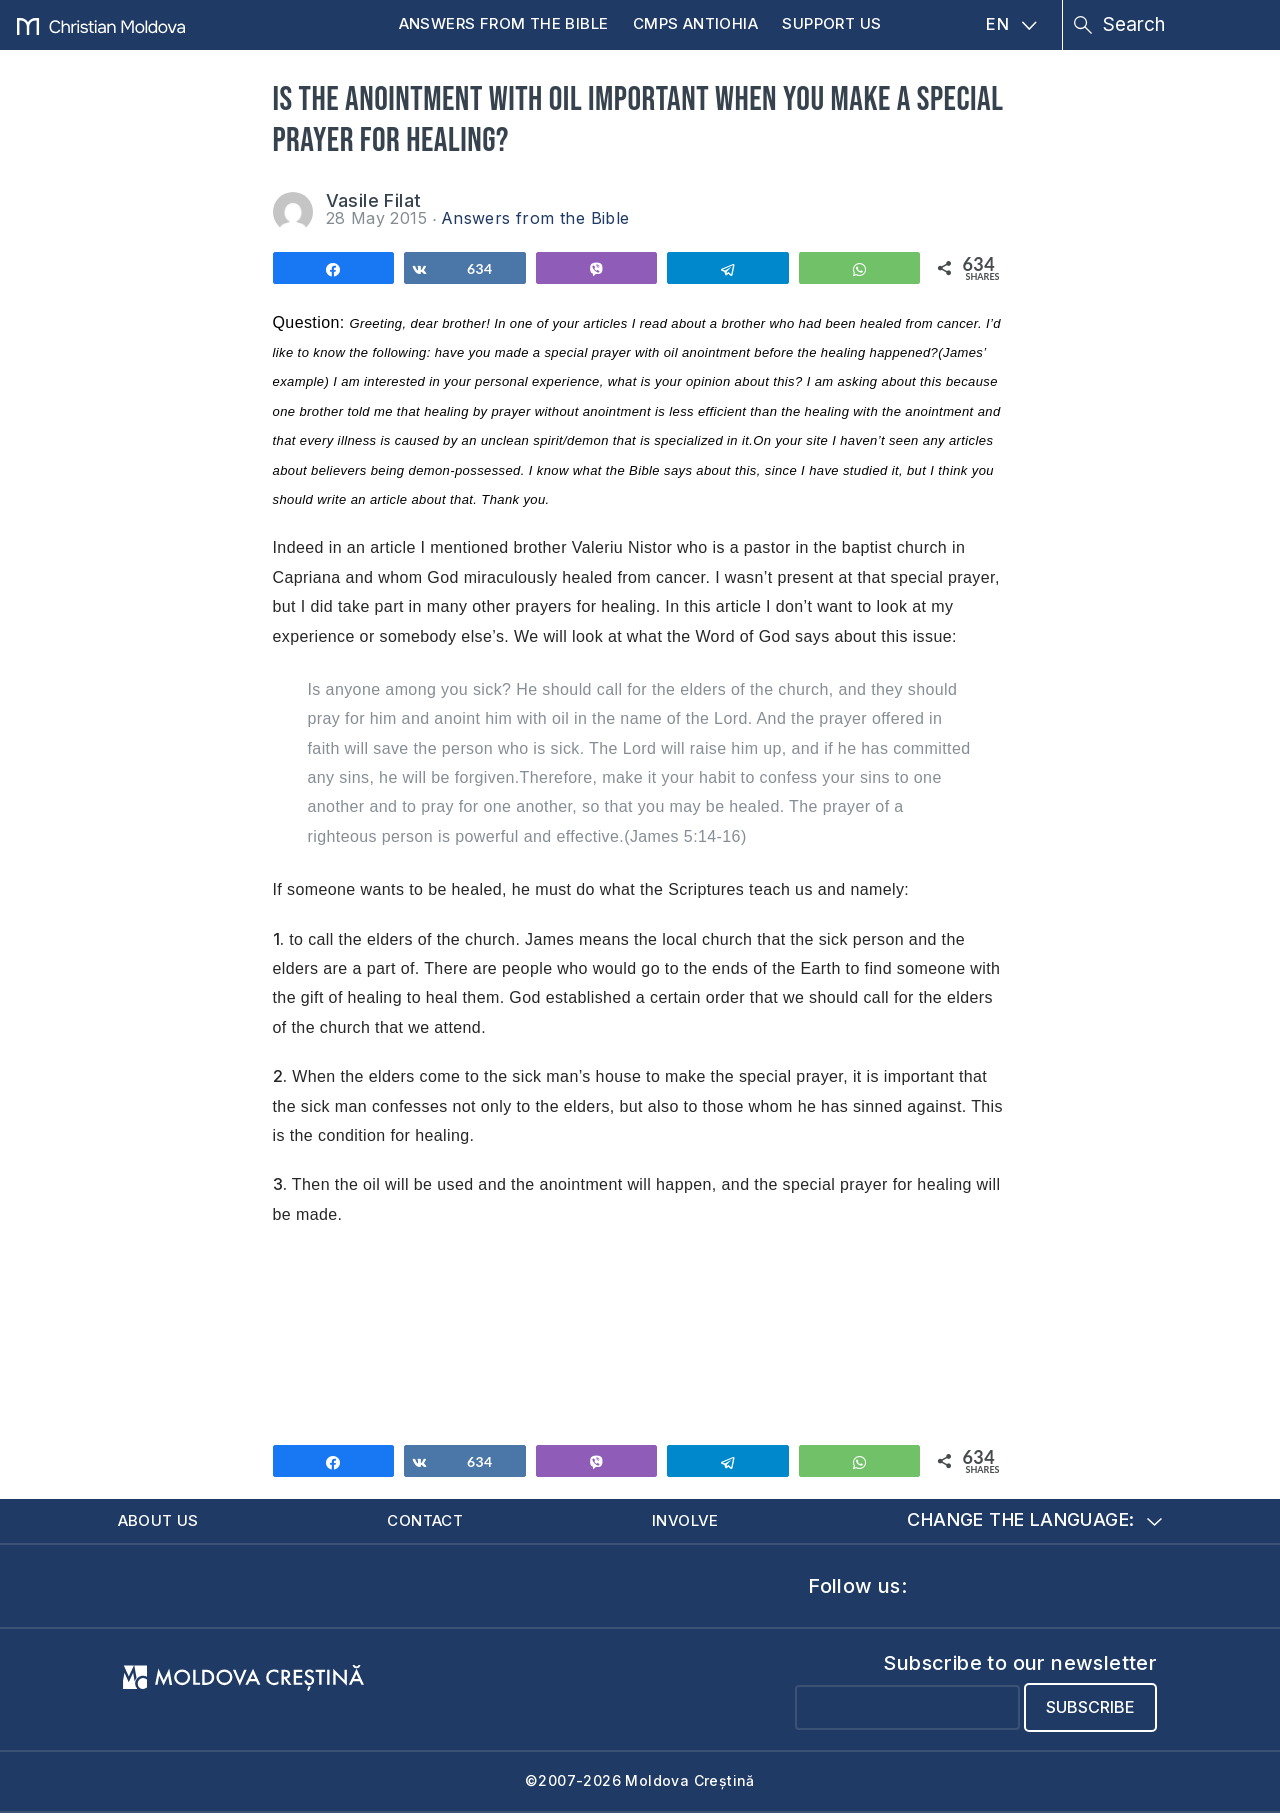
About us (164, 1522)
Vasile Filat (374, 200)
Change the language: (1035, 1522)
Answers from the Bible (504, 23)
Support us (831, 23)
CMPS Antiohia (695, 23)
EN (1011, 24)
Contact (432, 1522)
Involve (692, 1522)
